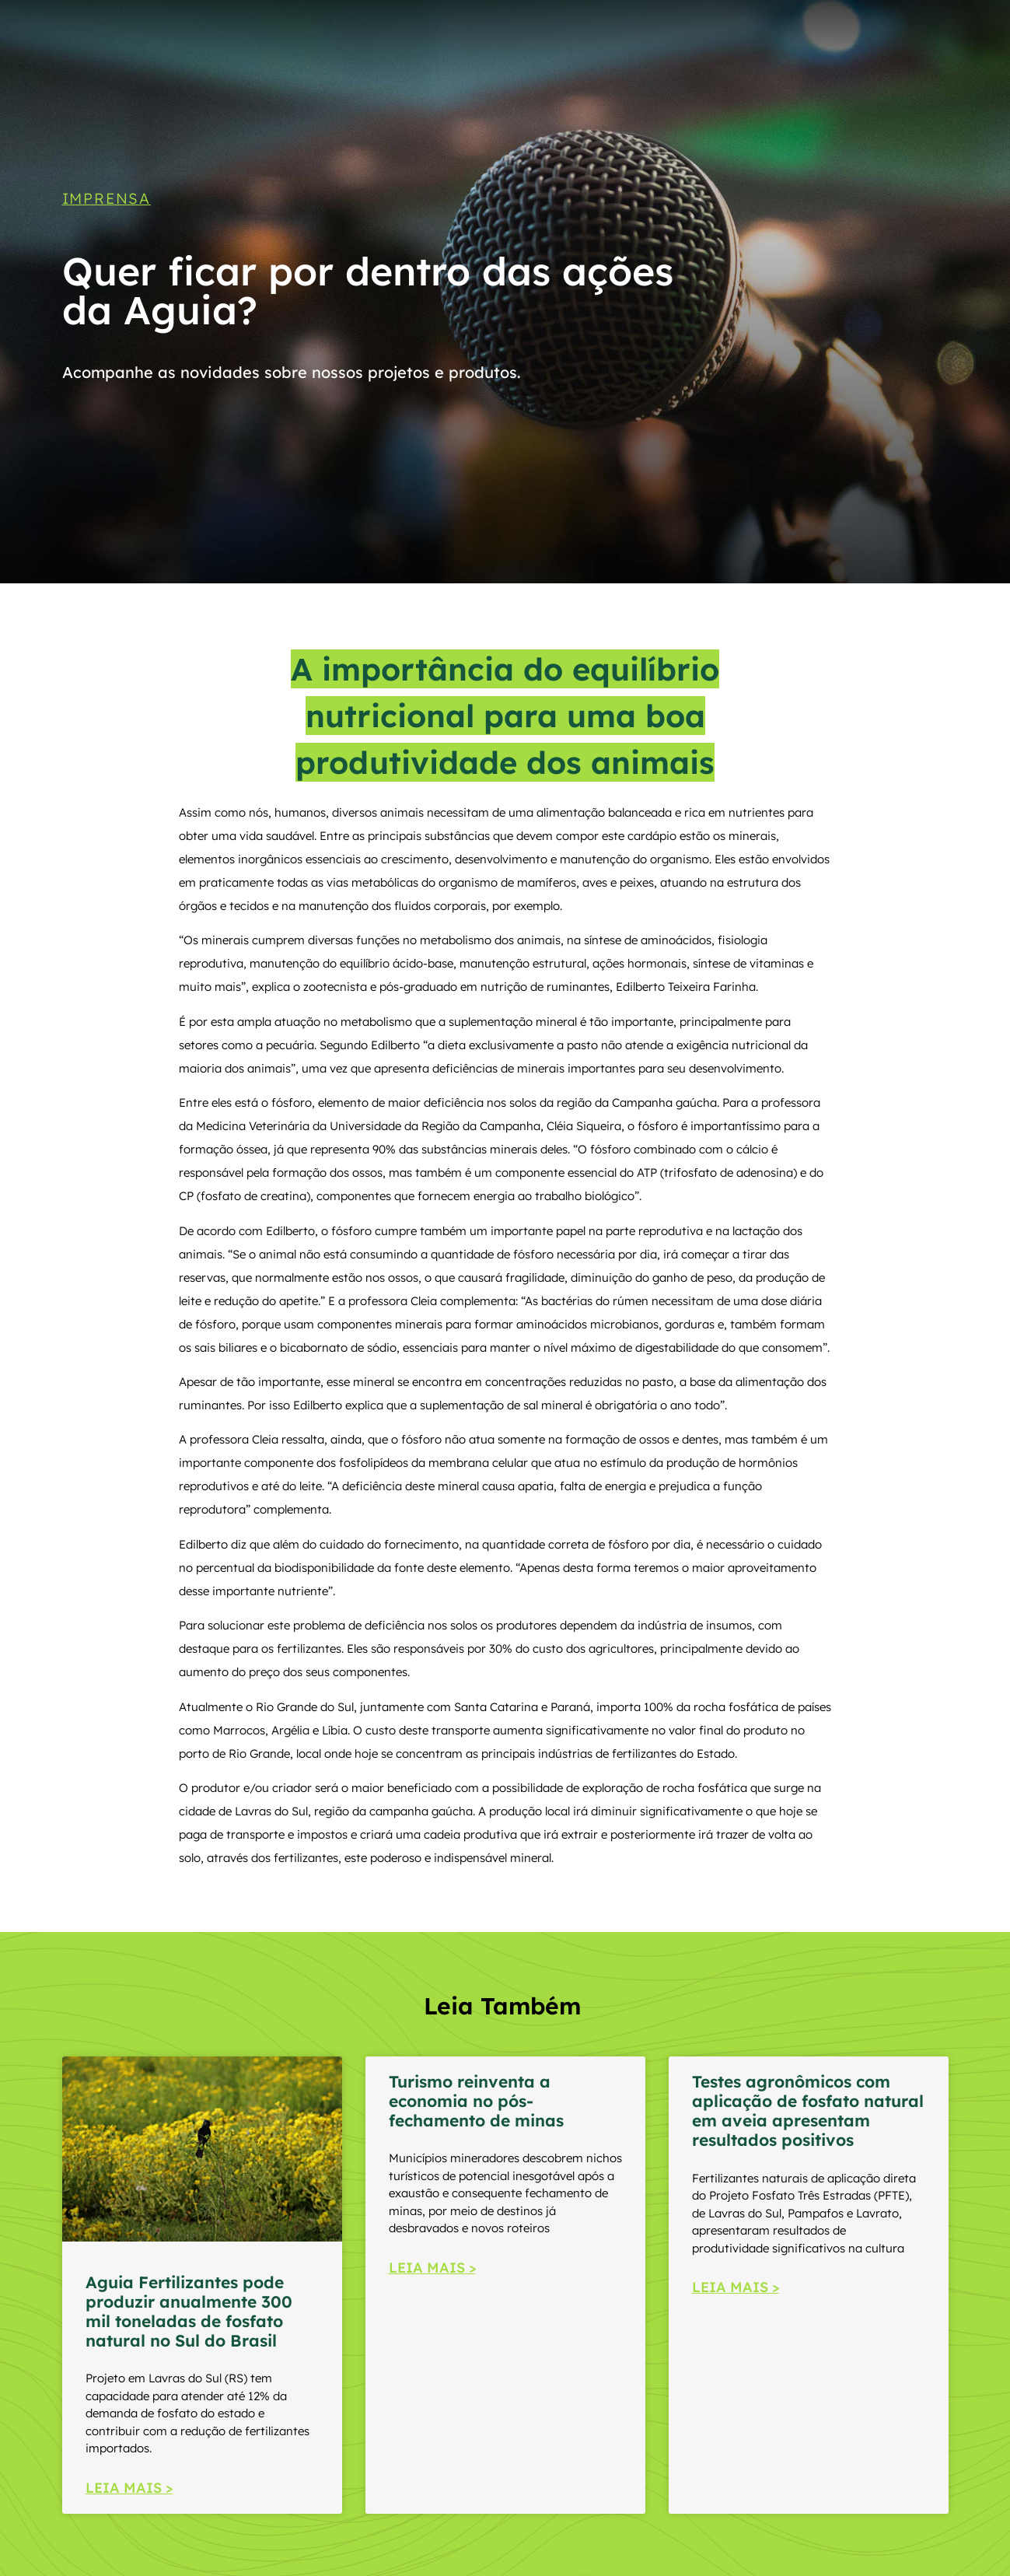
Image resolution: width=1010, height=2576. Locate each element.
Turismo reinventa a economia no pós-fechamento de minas (476, 2100)
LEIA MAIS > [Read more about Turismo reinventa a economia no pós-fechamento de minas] (432, 2268)
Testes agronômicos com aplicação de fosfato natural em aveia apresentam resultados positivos (808, 2111)
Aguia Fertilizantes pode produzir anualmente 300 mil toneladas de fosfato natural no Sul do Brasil (189, 2311)
